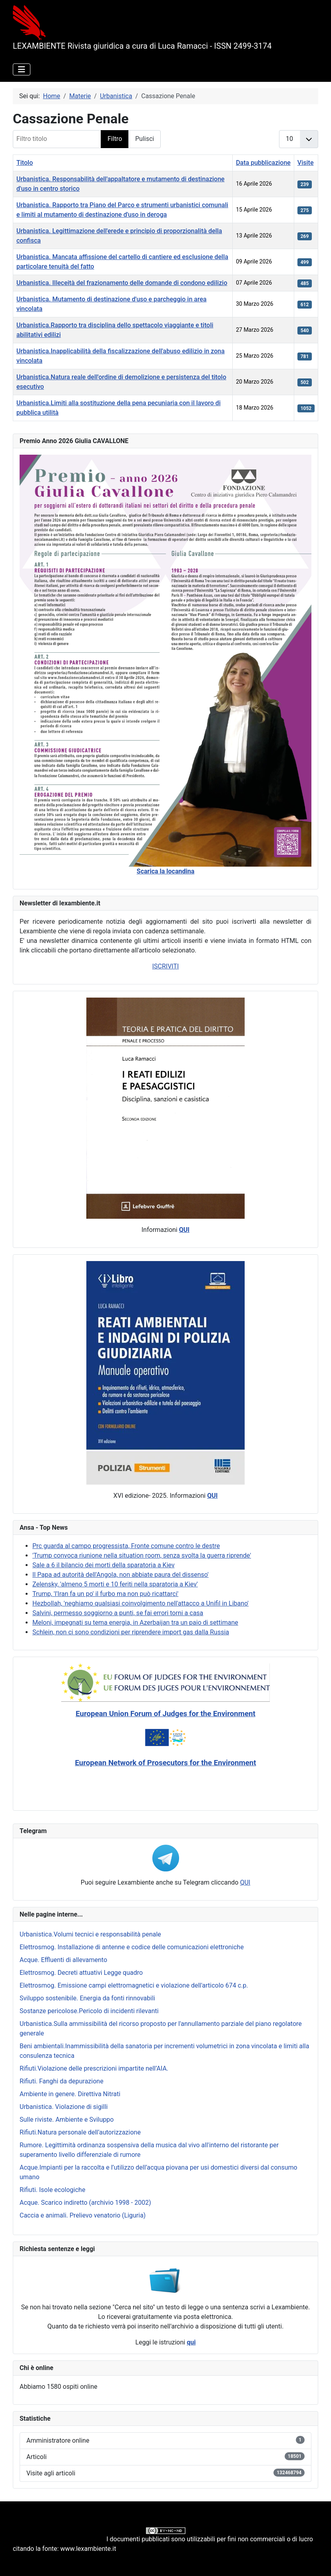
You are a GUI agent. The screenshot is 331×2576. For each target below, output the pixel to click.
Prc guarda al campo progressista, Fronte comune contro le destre (126, 1546)
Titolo (24, 162)
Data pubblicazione (263, 162)
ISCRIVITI (165, 966)
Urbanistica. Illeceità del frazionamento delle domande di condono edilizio (121, 283)
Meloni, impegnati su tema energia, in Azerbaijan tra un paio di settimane (135, 1622)
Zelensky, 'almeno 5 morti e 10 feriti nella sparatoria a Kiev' (115, 1584)
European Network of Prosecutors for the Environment (165, 1762)
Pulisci (144, 139)
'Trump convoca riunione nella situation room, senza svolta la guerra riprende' (141, 1555)
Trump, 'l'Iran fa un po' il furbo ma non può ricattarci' (105, 1594)
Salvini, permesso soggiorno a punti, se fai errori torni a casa (117, 1613)
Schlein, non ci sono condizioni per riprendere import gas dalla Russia (130, 1632)
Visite (305, 162)
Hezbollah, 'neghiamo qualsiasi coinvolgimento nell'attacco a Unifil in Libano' (140, 1603)
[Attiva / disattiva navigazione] (21, 69)
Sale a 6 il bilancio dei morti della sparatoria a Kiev (103, 1565)
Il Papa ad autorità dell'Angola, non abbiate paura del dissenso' (120, 1574)
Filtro (115, 139)
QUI (245, 1882)
